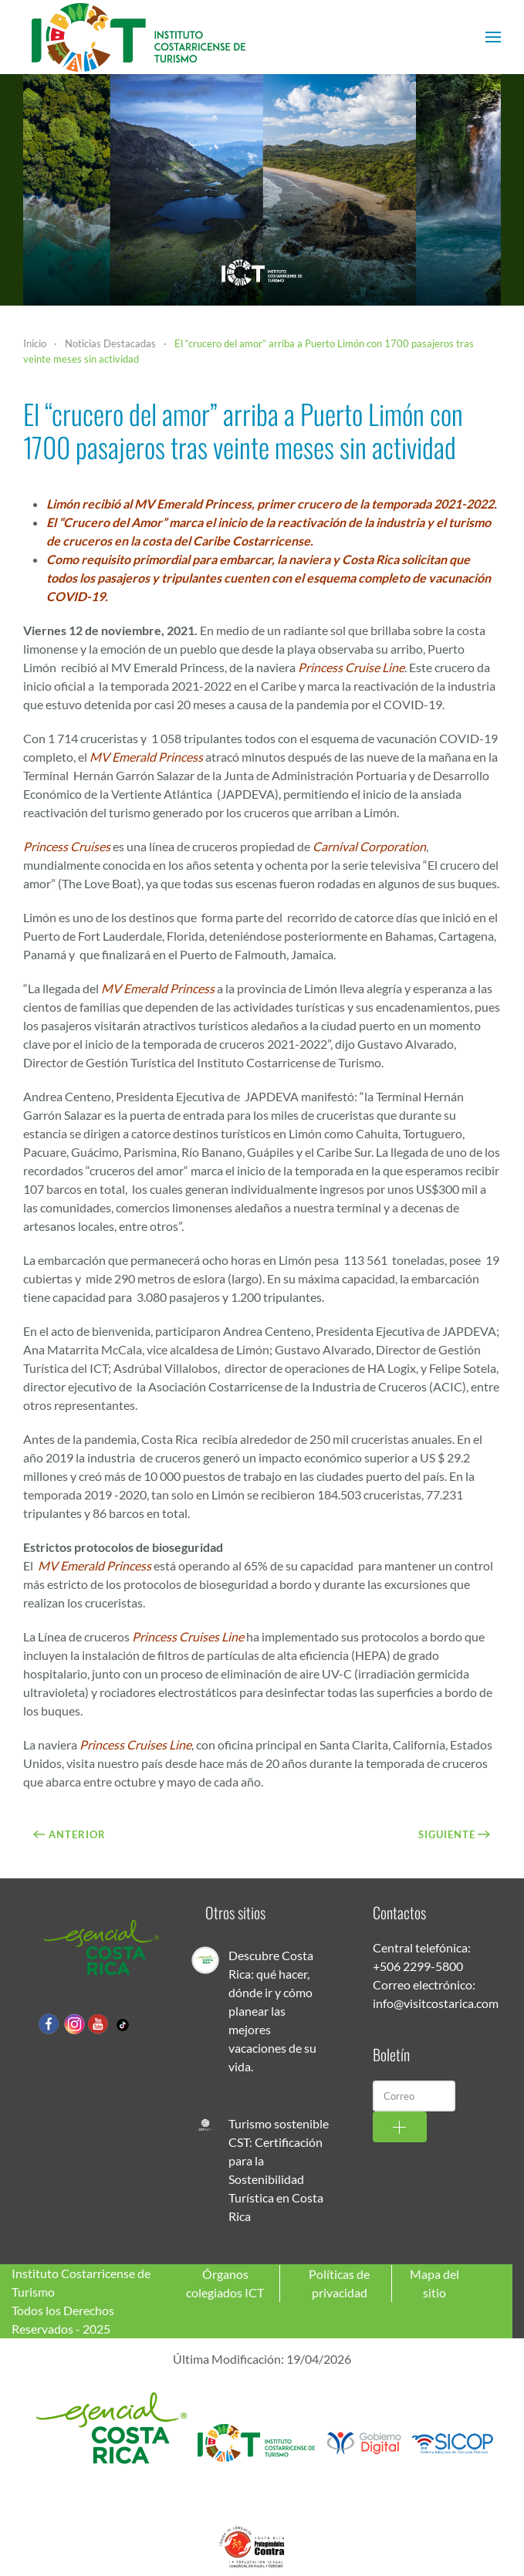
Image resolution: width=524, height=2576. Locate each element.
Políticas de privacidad (339, 2283)
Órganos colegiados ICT (225, 2283)
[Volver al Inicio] (139, 37)
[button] (493, 37)
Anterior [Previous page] (69, 1834)
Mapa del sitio (434, 2283)
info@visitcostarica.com (436, 2003)
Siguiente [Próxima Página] (454, 1834)
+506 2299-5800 (418, 1966)
